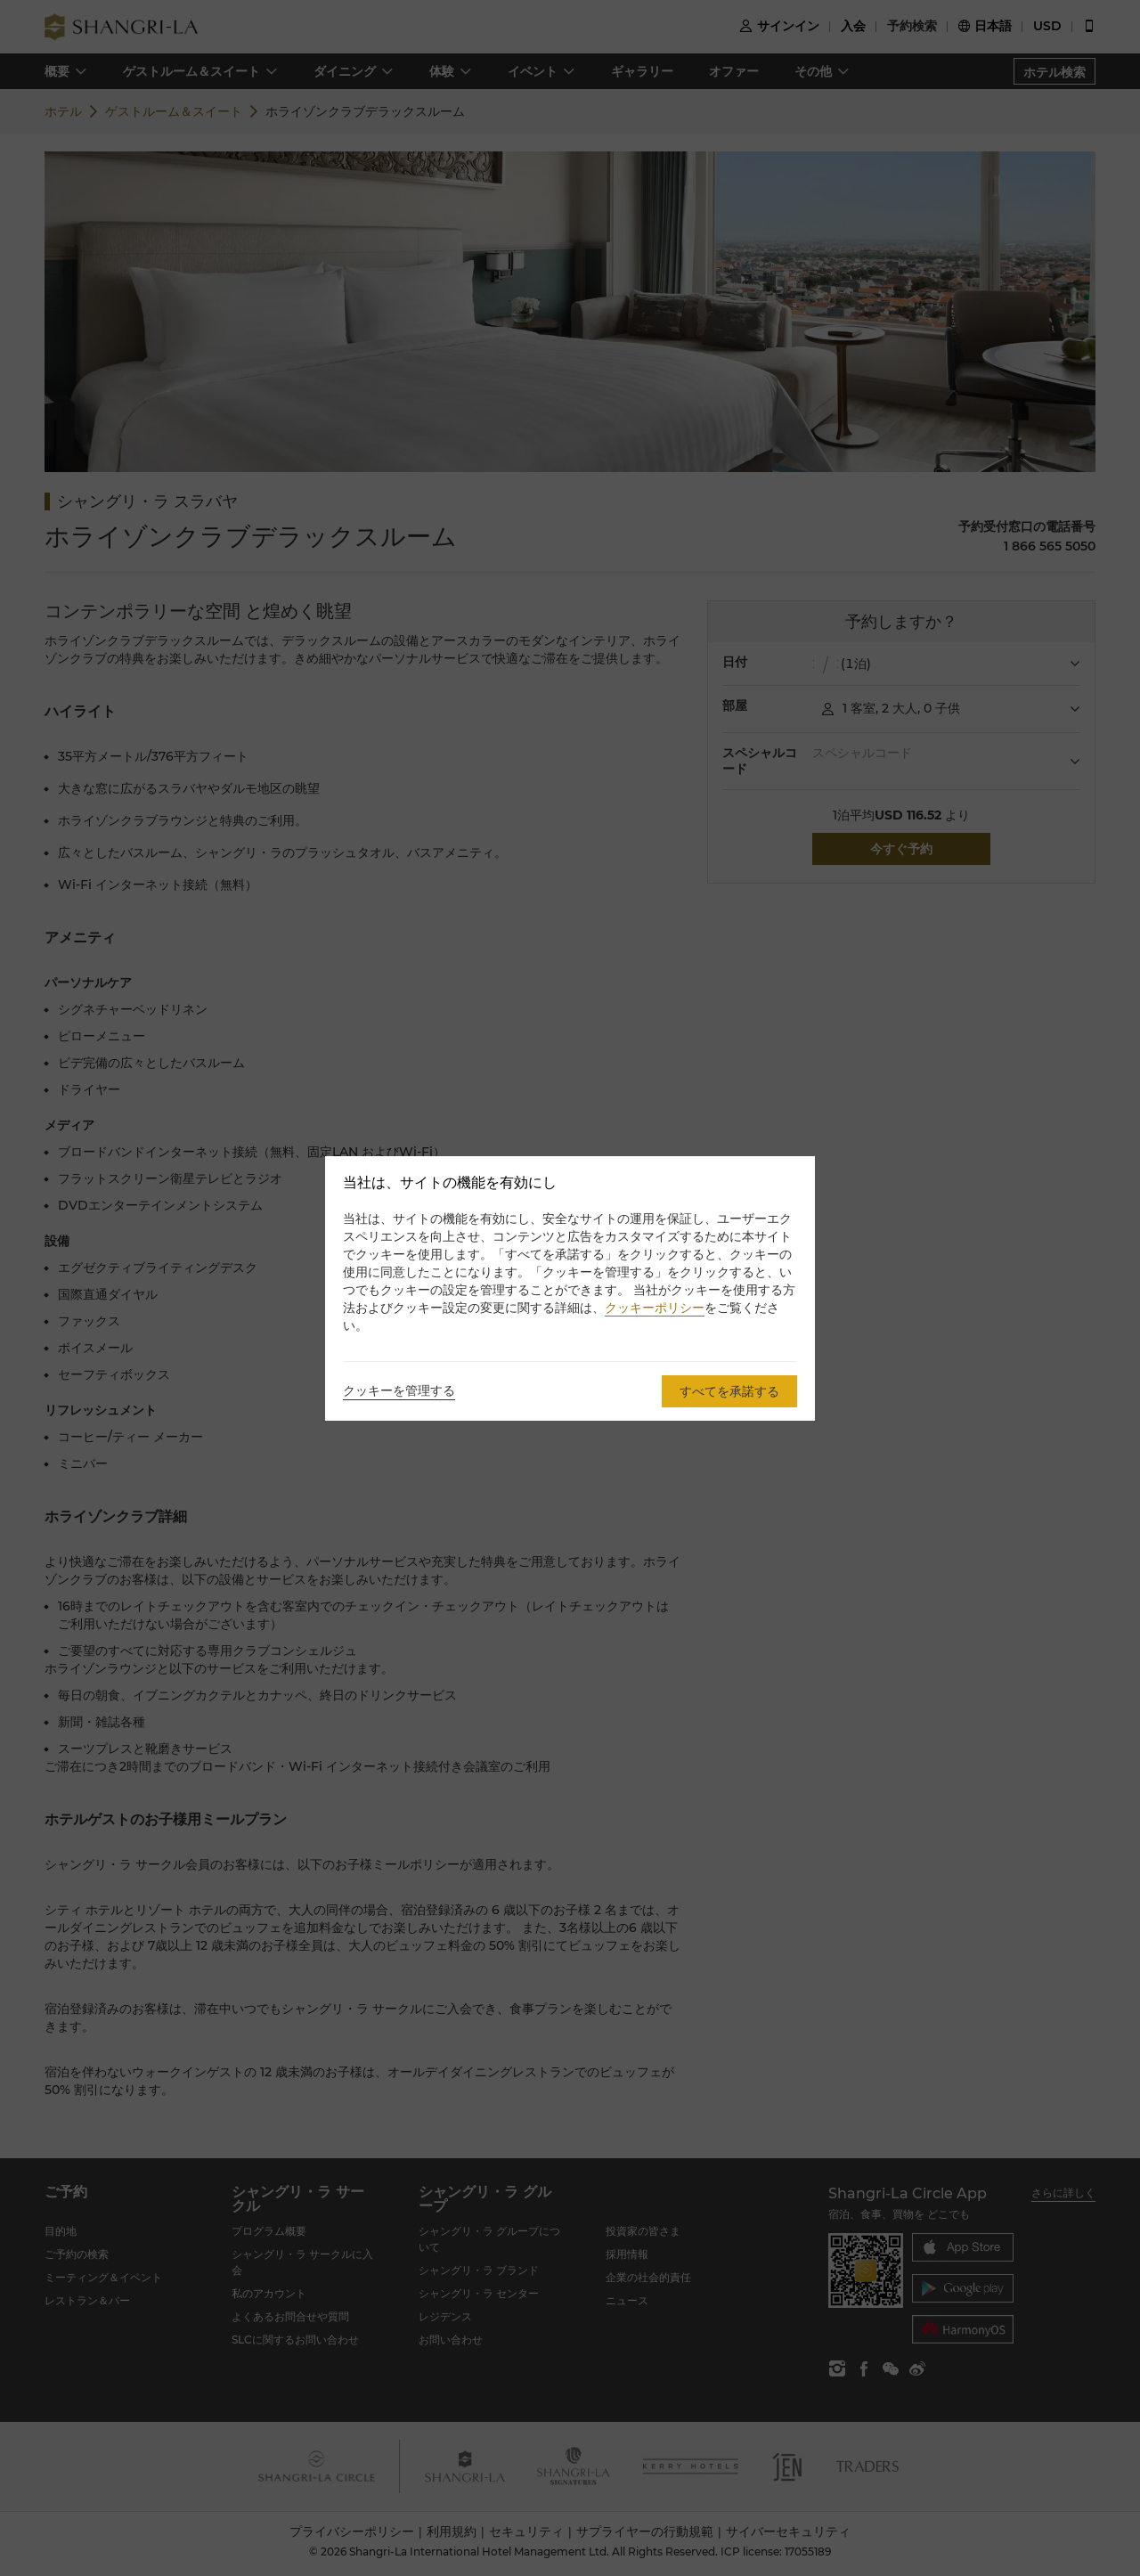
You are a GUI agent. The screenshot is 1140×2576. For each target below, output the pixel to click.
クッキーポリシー (654, 1308)
